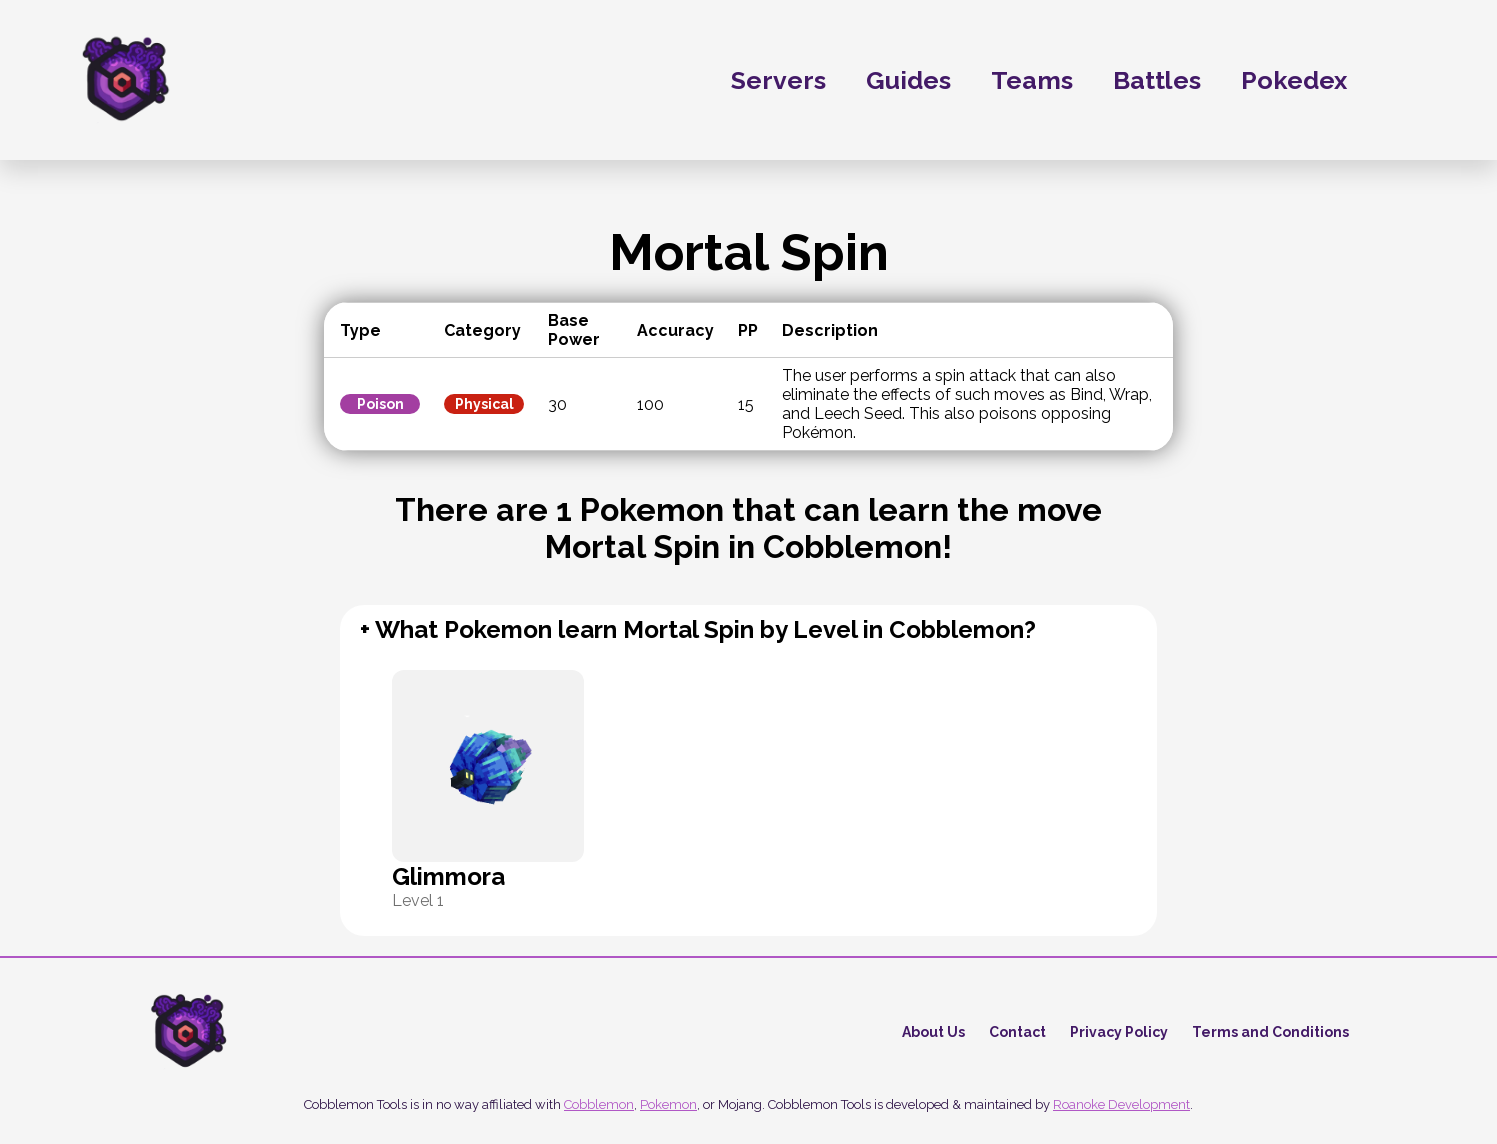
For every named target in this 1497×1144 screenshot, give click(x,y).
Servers (778, 80)
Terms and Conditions (1270, 1032)
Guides (908, 80)
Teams (1032, 80)
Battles (1157, 80)
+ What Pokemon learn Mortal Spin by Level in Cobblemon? (698, 629)
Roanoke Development (1121, 1104)
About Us (933, 1032)
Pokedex (1319, 80)
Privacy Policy (1119, 1032)
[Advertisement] (150, 488)
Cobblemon (599, 1104)
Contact (1017, 1032)
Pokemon (668, 1104)
